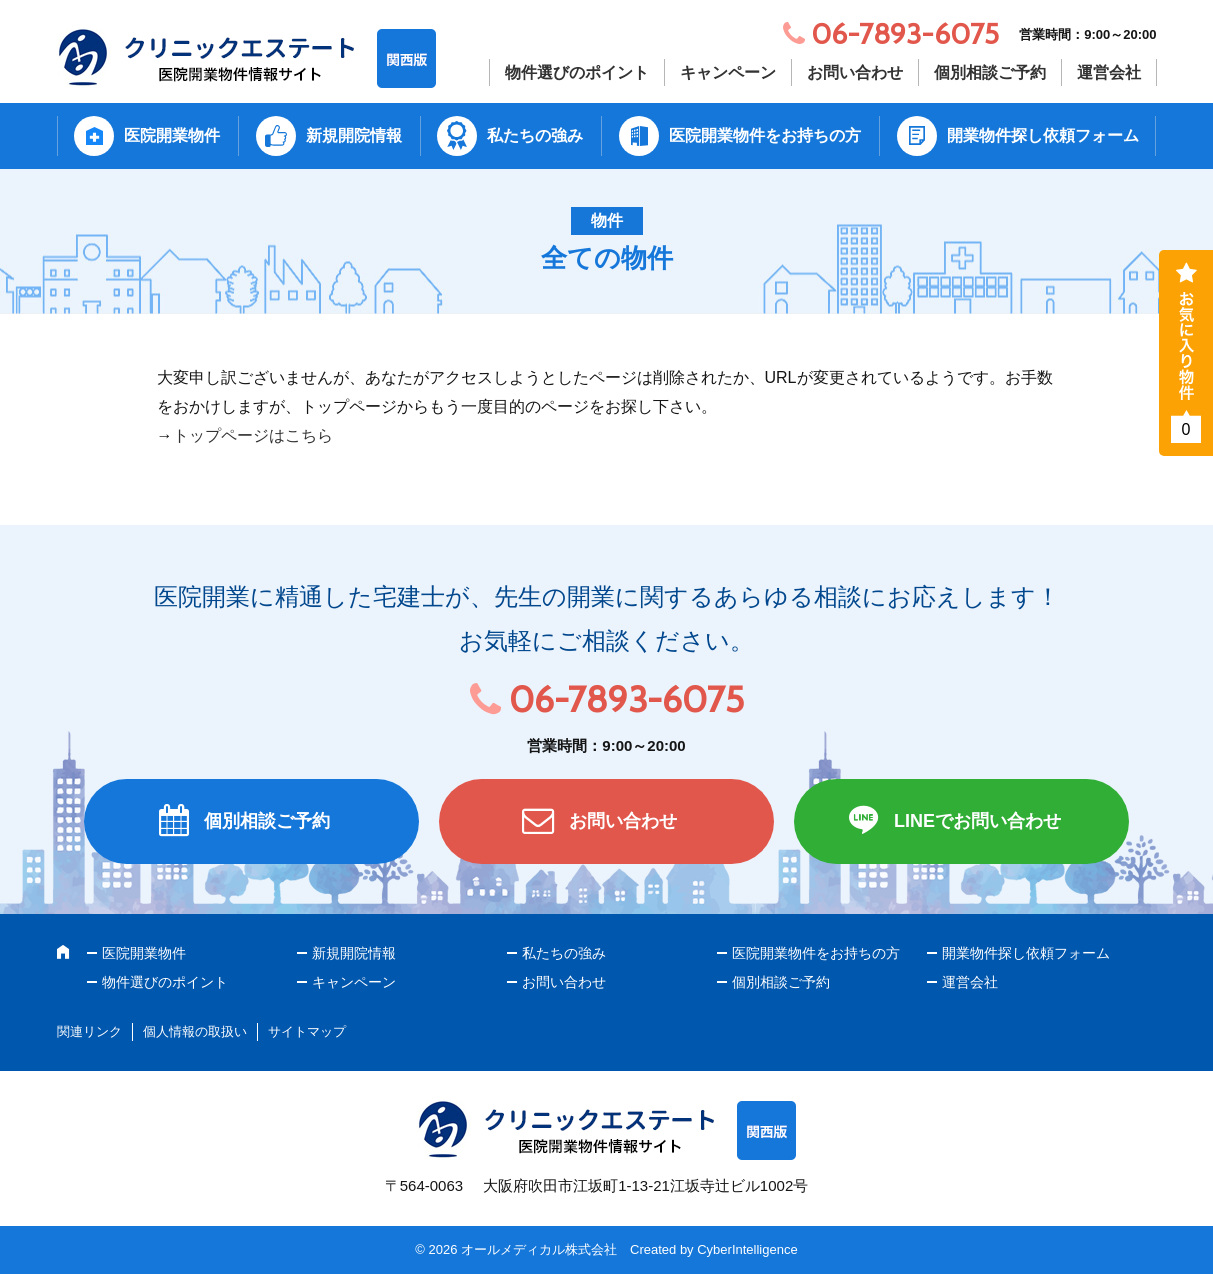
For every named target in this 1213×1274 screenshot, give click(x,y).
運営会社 (1109, 72)
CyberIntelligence (747, 1249)
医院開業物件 (172, 135)
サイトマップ (307, 1031)
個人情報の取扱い (195, 1031)
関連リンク (89, 1031)
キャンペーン (728, 72)
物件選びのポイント (577, 72)
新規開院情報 (354, 135)
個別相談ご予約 (990, 72)
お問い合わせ (855, 72)
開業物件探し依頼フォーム (1043, 135)
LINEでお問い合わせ (977, 821)
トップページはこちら (253, 435)
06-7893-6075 (626, 699)
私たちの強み (535, 135)
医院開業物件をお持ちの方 (765, 135)
